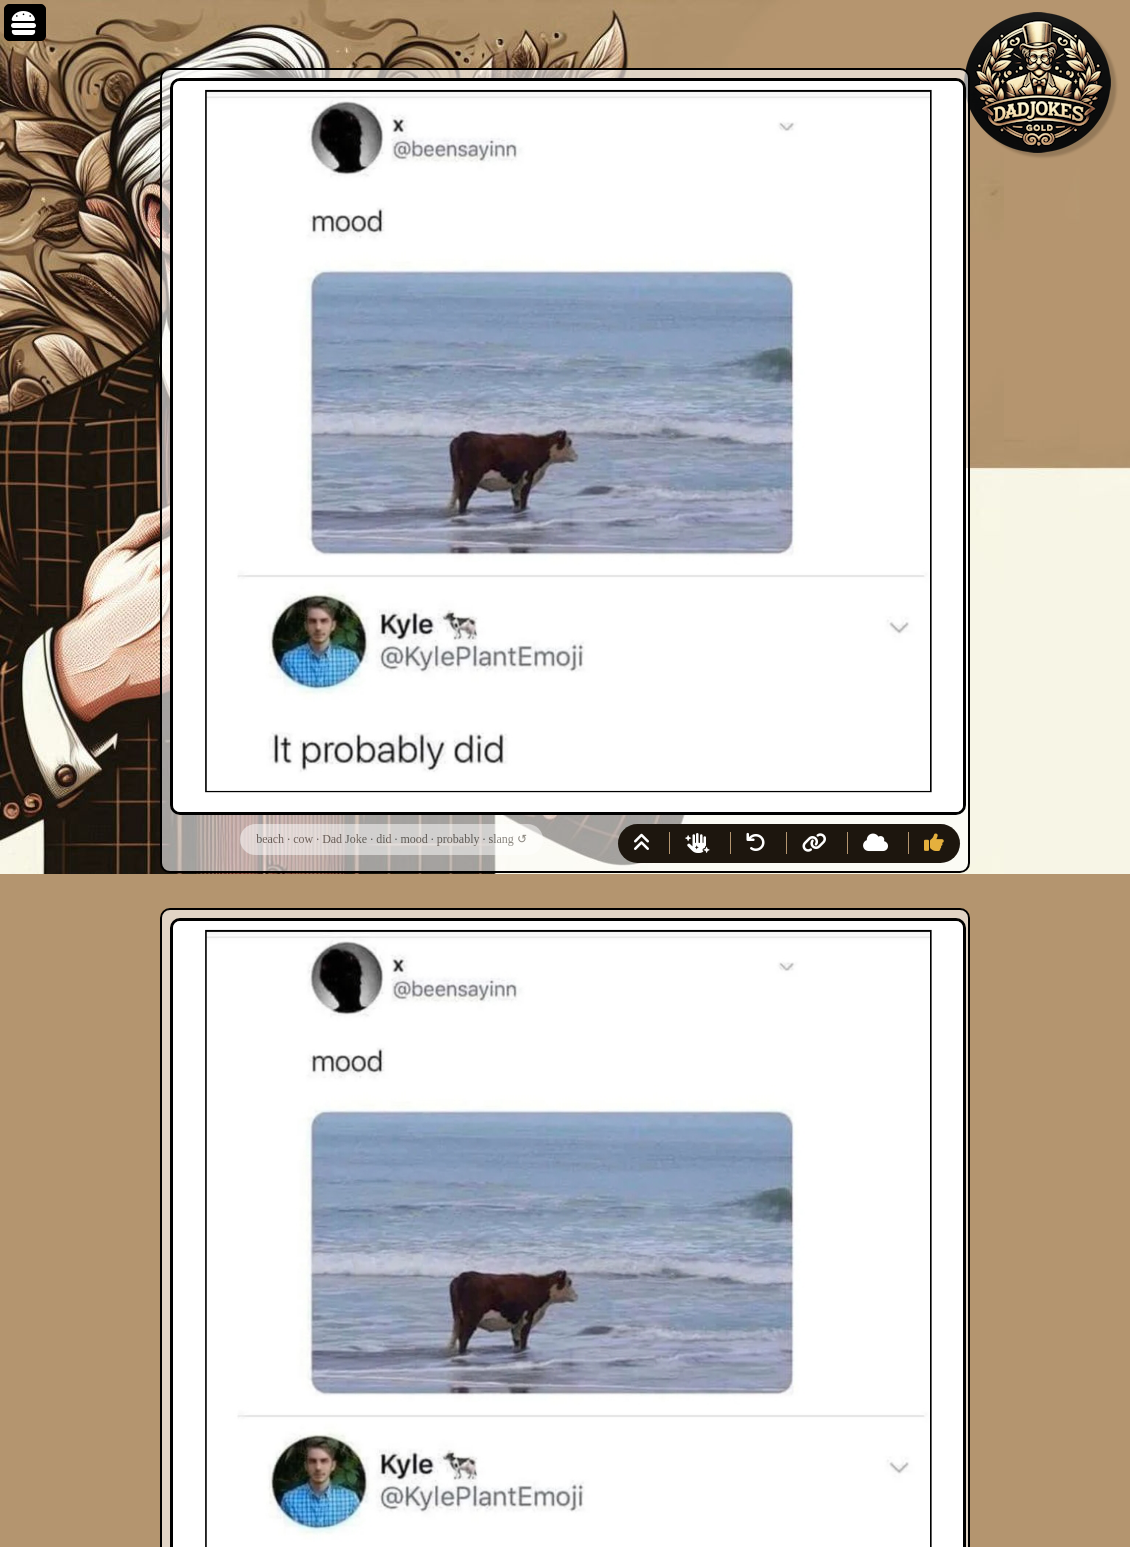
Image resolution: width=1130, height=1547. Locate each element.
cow (303, 839)
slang (500, 839)
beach (270, 839)
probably (458, 839)
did (383, 839)
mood (413, 839)
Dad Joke (344, 839)
